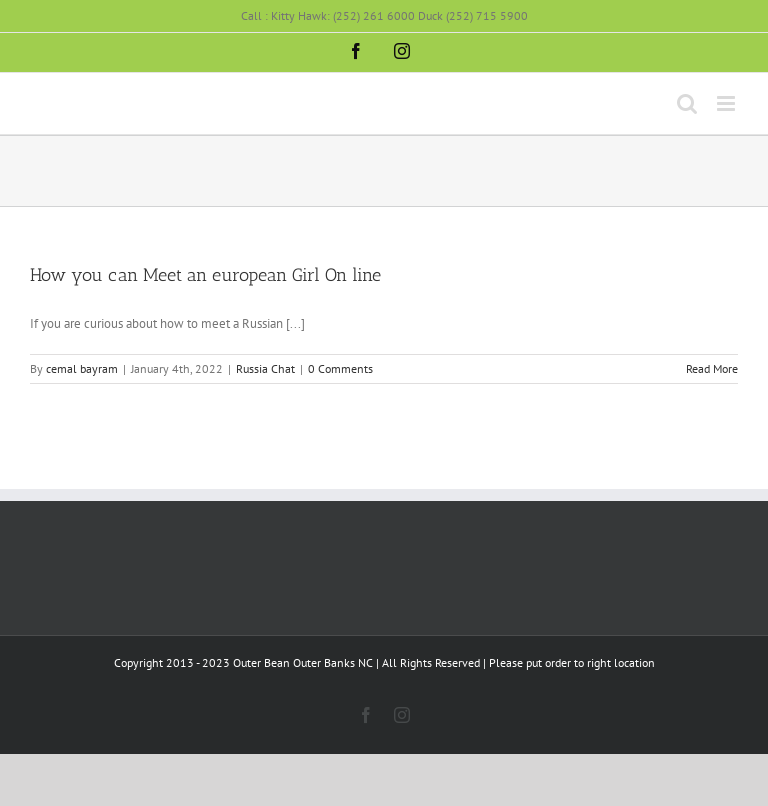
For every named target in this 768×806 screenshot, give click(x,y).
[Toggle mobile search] (687, 103)
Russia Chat (265, 368)
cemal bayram (82, 368)
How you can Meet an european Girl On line (205, 275)
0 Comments (340, 368)
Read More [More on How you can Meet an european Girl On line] (712, 368)
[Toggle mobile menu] (727, 103)
